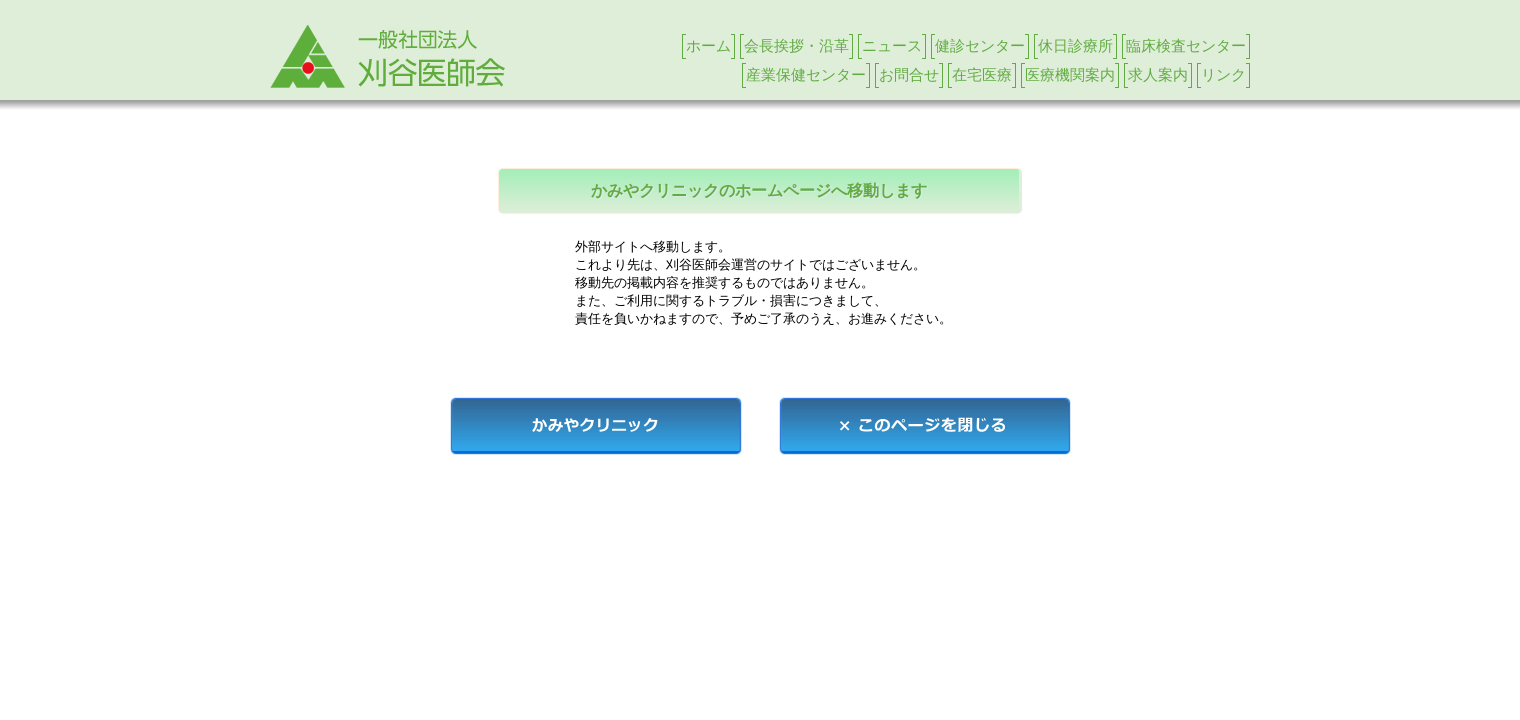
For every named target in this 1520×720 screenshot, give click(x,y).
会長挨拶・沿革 (796, 45)
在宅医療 (982, 74)
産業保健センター (806, 74)
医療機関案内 (1070, 74)
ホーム (708, 45)
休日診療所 (1075, 45)
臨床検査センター (1186, 45)
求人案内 (1158, 74)
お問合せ (909, 74)
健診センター (980, 45)
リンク (1223, 74)
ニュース (892, 45)
